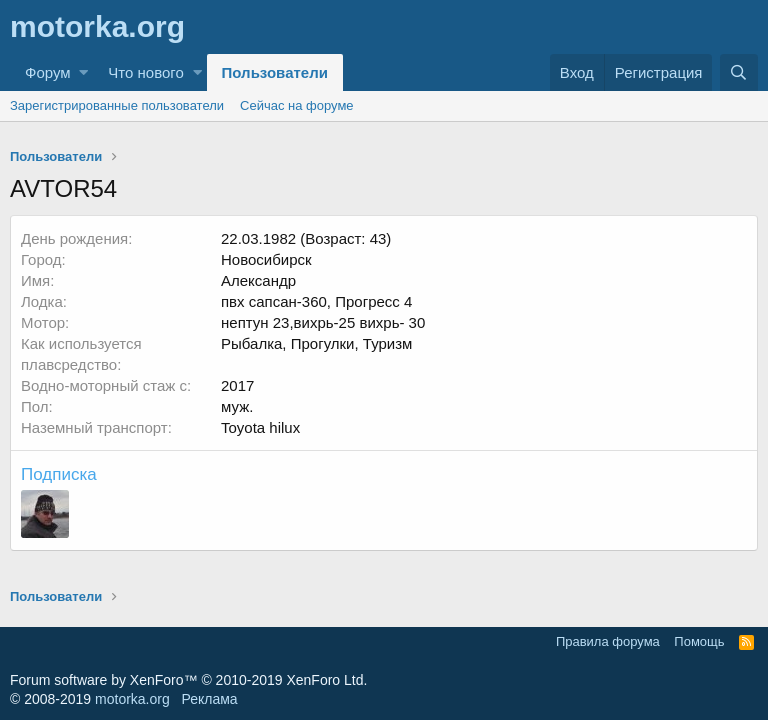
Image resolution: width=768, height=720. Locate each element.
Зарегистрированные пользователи (117, 105)
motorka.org (132, 699)
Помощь (699, 641)
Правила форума (608, 641)
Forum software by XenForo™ (188, 680)
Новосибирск (266, 259)
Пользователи (275, 72)
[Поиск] (739, 72)
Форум (48, 72)
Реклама (209, 699)
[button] (83, 72)
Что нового (145, 72)
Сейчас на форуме (297, 105)
